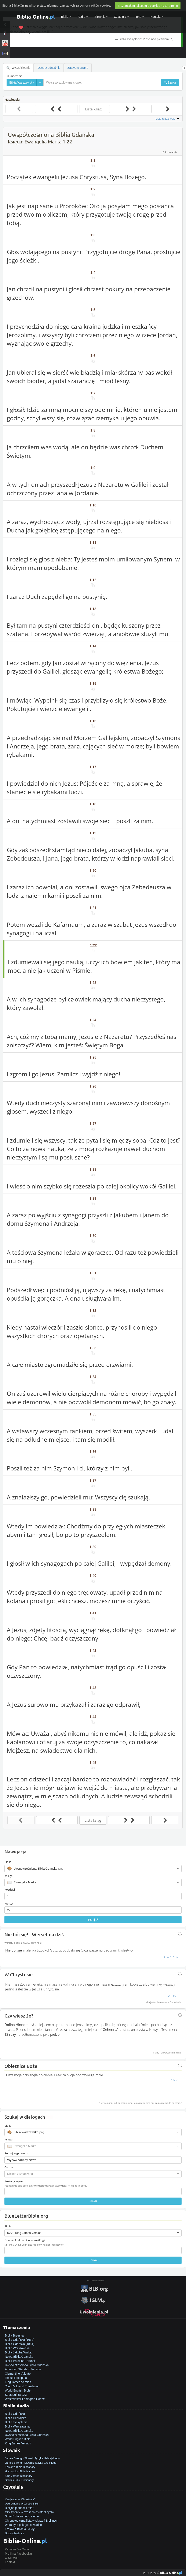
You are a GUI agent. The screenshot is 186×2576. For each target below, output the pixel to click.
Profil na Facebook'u (18, 2553)
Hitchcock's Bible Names (20, 2471)
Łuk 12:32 (171, 1957)
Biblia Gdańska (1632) (19, 2339)
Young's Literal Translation (22, 2386)
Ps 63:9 (174, 2080)
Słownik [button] (100, 16)
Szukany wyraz (13, 2181)
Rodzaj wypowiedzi (16, 2153)
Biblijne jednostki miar (19, 2508)
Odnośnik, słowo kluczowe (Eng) (24, 2240)
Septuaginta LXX (16, 2394)
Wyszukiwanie (18, 68)
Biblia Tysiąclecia (16, 2422)
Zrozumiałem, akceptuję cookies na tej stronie (148, 5)
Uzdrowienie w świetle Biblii (22, 2503)
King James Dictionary (18, 2475)
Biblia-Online (36, 16)
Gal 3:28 (173, 1996)
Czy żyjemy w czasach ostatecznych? (29, 2512)
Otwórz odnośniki (48, 67)
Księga (8, 1876)
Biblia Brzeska (14, 2335)
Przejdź (93, 1919)
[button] (93, 1868)
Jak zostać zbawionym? (20, 2495)
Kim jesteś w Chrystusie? (20, 2499)
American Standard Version (23, 2369)
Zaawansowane (78, 67)
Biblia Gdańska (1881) (19, 2344)
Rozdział (9, 1889)
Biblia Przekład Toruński (20, 2361)
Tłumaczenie (14, 76)
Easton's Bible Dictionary (20, 2467)
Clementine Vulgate (18, 2373)
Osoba (8, 2167)
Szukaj (92, 2260)
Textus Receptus (16, 2377)
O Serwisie (12, 2557)
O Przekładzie (170, 152)
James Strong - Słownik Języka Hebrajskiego (32, 2458)
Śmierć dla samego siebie (22, 2516)
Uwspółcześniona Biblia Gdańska (27, 2365)
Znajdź (92, 2201)
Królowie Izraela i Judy (19, 2529)
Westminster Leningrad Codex (25, 2399)
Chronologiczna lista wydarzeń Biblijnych (31, 2520)
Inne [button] (139, 16)
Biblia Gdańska (15, 2413)
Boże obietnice (14, 2533)
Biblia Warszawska (17, 2348)
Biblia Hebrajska (15, 2418)
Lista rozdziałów (168, 119)
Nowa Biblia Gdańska (19, 2356)
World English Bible (17, 2390)
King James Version (18, 2382)
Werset (8, 1903)
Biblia (66, 16)
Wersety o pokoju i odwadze (23, 2524)
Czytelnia (121, 16)
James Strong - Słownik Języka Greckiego (30, 2462)
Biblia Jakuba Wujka (18, 2352)
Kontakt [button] (156, 16)
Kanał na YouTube (17, 2549)
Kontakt (10, 2562)
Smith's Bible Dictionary (19, 2480)
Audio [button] (83, 16)
